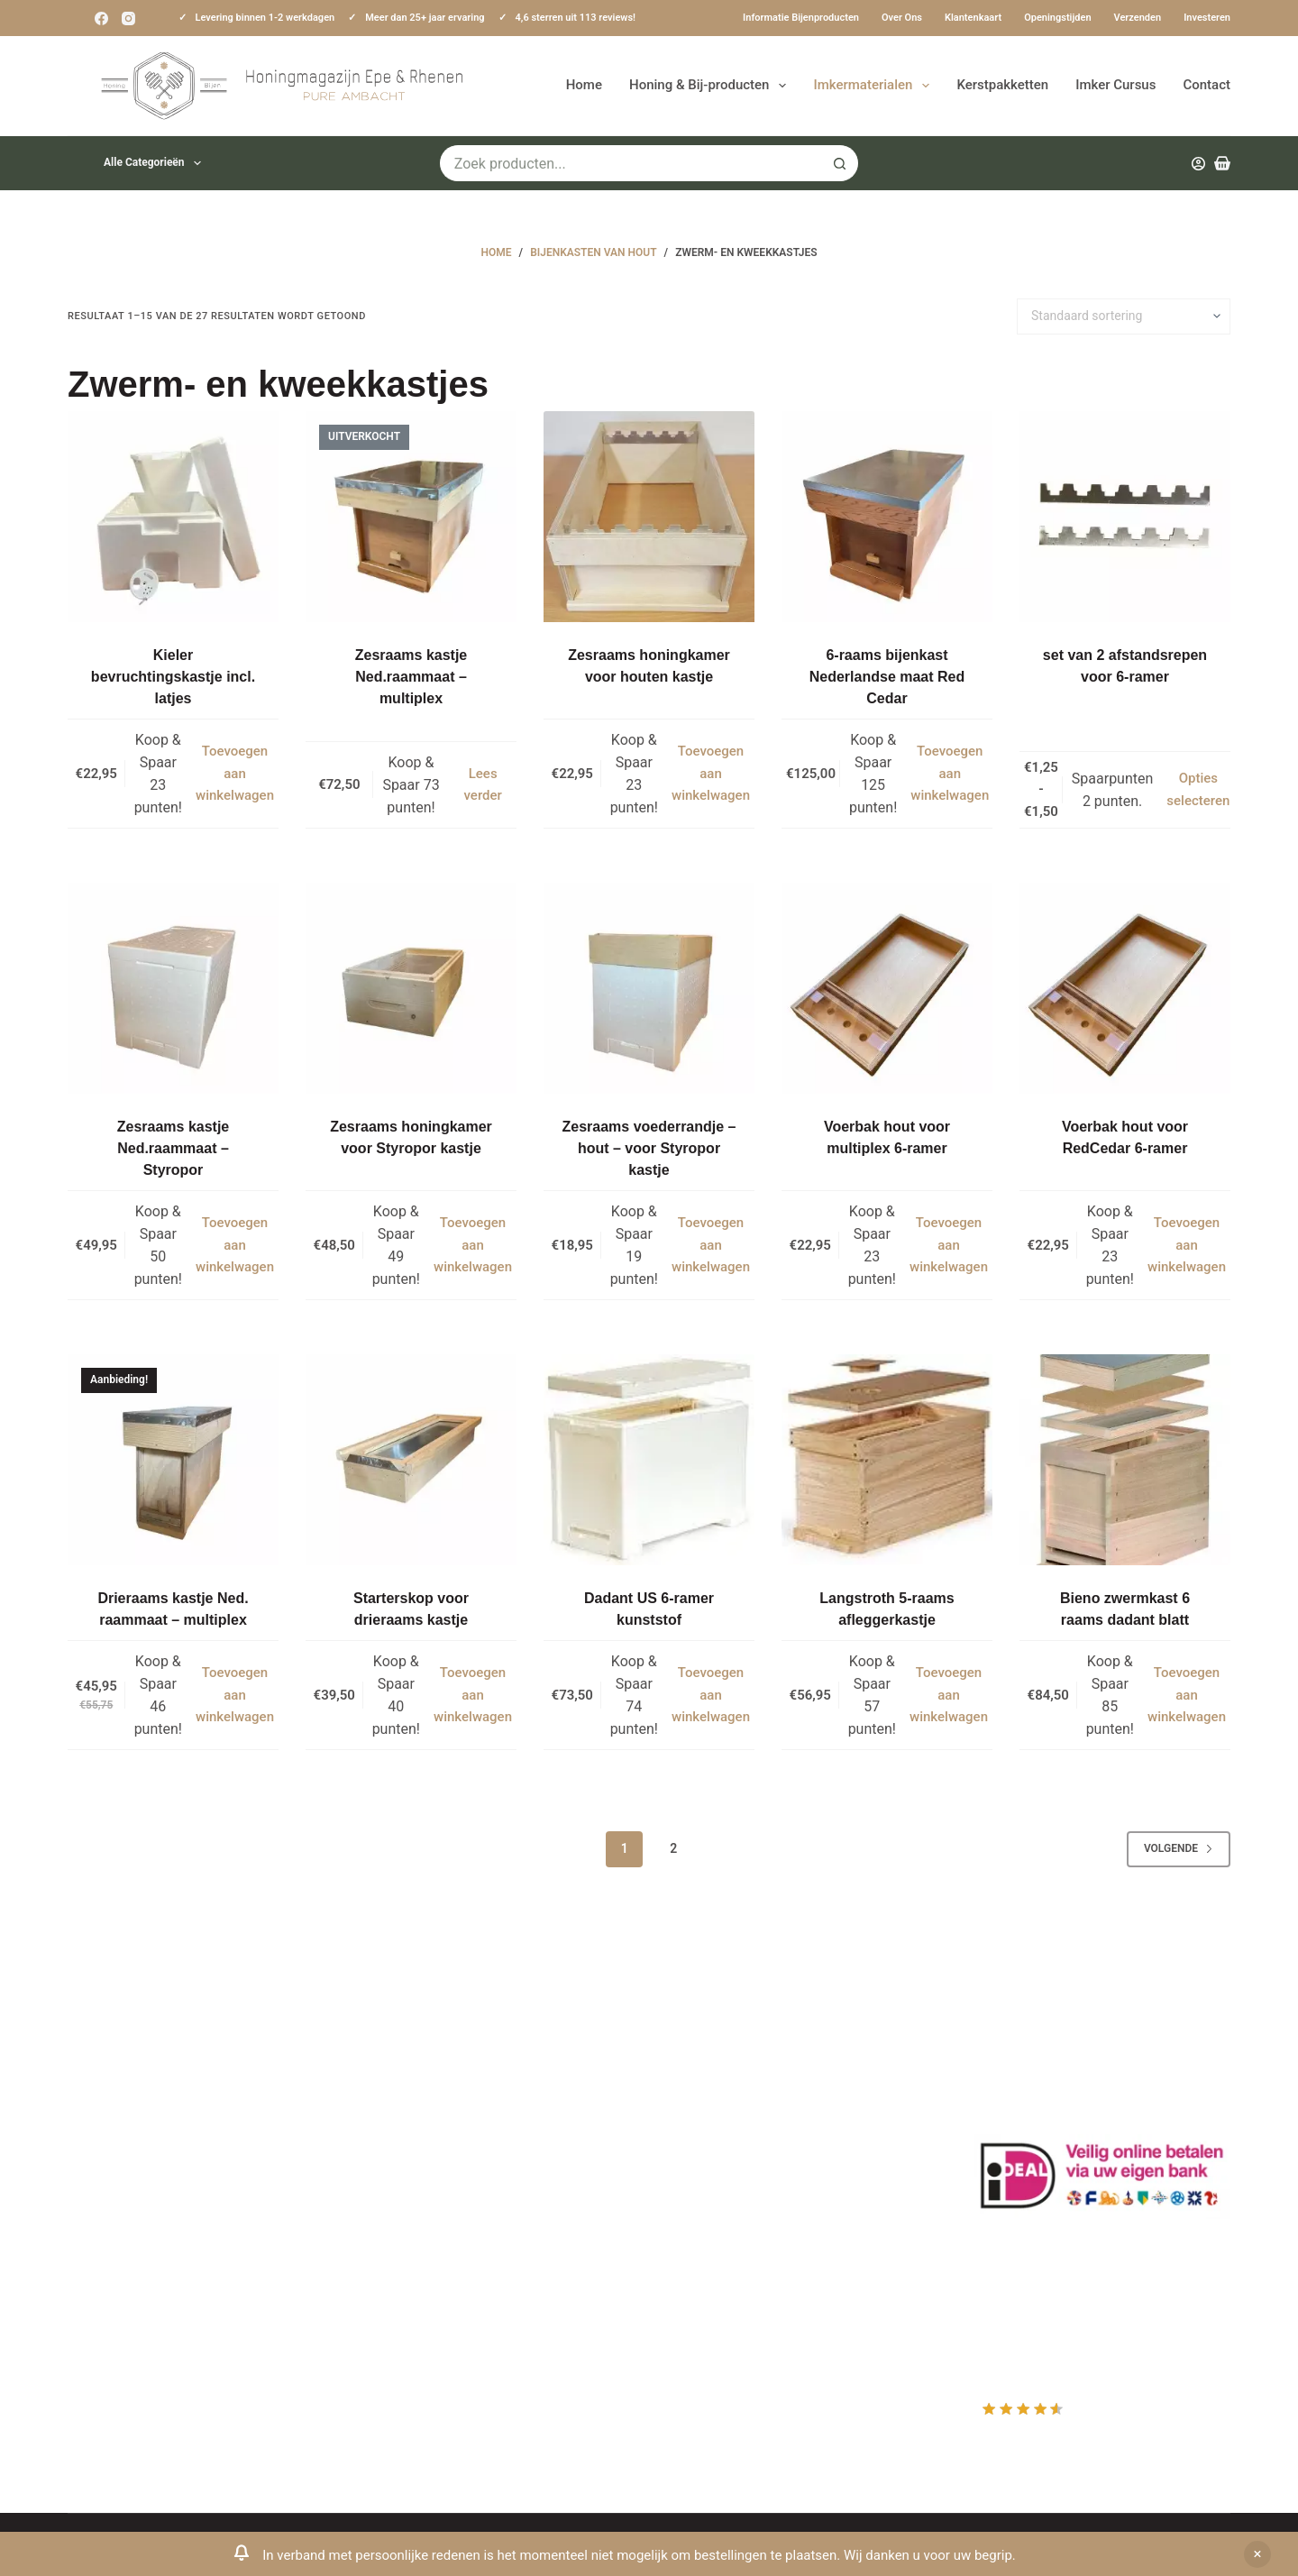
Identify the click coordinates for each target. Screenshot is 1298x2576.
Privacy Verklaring (427, 2171)
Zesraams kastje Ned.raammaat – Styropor (173, 1148)
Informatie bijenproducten (801, 17)
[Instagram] (128, 18)
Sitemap (396, 2315)
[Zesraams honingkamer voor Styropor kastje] (411, 988)
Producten (704, 2077)
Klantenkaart (973, 17)
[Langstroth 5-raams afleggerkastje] (887, 1459)
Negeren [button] (1257, 2554)
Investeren (1207, 17)
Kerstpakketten (1002, 85)
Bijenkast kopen (420, 2219)
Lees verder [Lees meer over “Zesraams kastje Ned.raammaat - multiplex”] (483, 784)
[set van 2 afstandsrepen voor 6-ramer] (1124, 516)
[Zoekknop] (840, 163)
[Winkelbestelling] (1123, 316)
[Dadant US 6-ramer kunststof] (649, 1459)
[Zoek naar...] (631, 163)
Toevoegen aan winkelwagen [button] (235, 773)
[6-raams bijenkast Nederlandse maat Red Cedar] (887, 516)
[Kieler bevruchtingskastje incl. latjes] (173, 516)
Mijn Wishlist (713, 2123)
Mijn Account (714, 2100)
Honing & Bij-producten (711, 85)
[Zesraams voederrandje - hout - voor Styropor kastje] (649, 988)
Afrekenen (704, 2171)
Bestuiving (403, 2148)
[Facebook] (101, 18)
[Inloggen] (1198, 163)
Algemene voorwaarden (445, 2196)
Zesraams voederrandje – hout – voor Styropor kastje (649, 1148)
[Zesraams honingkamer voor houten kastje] (649, 516)
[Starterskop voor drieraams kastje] (411, 1459)
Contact (1206, 85)
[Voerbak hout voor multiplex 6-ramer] (887, 988)
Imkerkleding (411, 2290)
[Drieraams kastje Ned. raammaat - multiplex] (173, 1459)
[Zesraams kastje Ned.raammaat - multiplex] (411, 516)
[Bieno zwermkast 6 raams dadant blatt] (1124, 1459)
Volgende (1178, 1848)
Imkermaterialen (875, 85)
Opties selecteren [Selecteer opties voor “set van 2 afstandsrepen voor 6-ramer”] (1197, 789)
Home (584, 85)
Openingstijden (1057, 17)
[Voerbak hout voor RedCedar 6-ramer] (1124, 988)
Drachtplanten (415, 2100)
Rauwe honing (415, 2267)
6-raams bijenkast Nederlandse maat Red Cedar (887, 676)
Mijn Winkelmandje (732, 2148)
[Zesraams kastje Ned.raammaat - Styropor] (173, 988)
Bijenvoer (399, 2242)
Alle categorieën (156, 163)
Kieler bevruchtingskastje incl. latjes (173, 676)
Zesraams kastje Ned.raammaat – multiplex (411, 676)
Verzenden (1138, 17)
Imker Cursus (1115, 85)
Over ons (902, 17)
